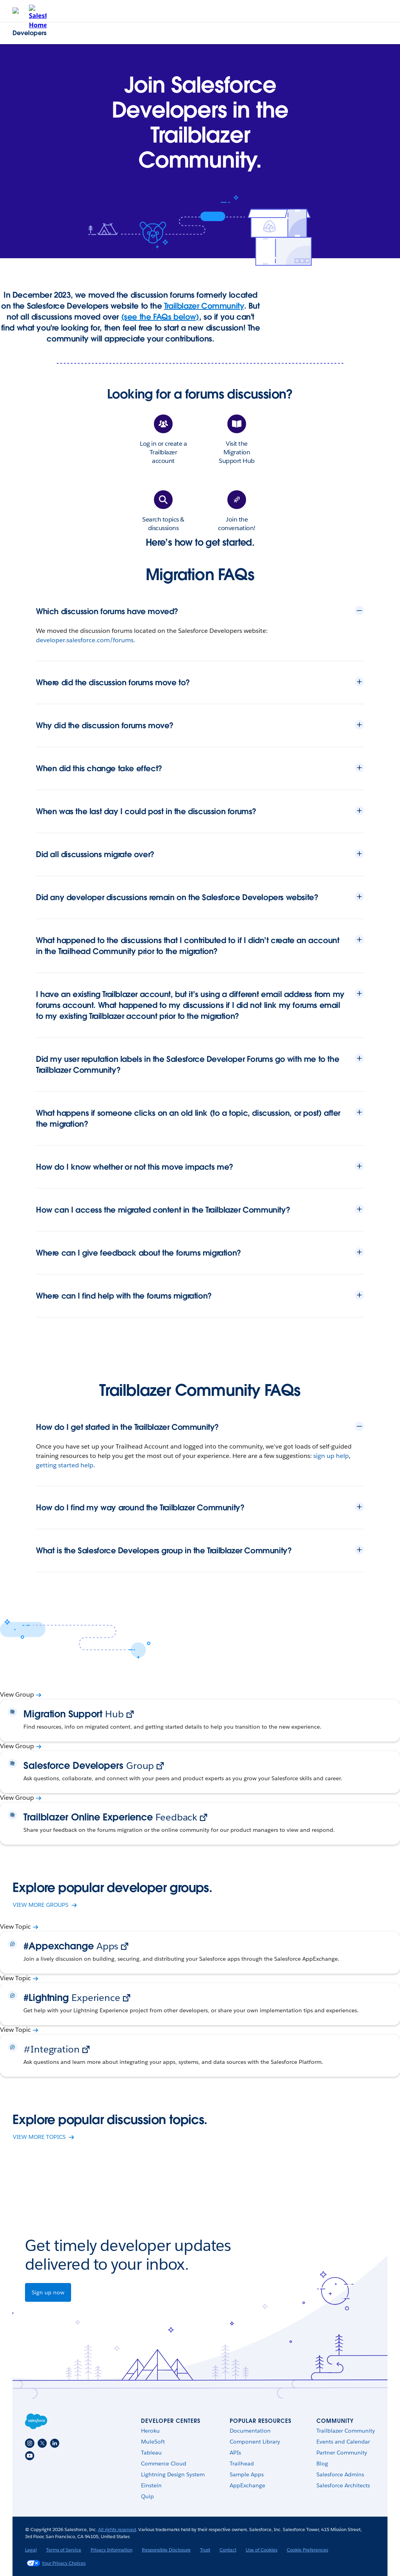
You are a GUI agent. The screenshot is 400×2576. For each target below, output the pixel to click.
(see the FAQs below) (160, 317)
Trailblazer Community (204, 306)
